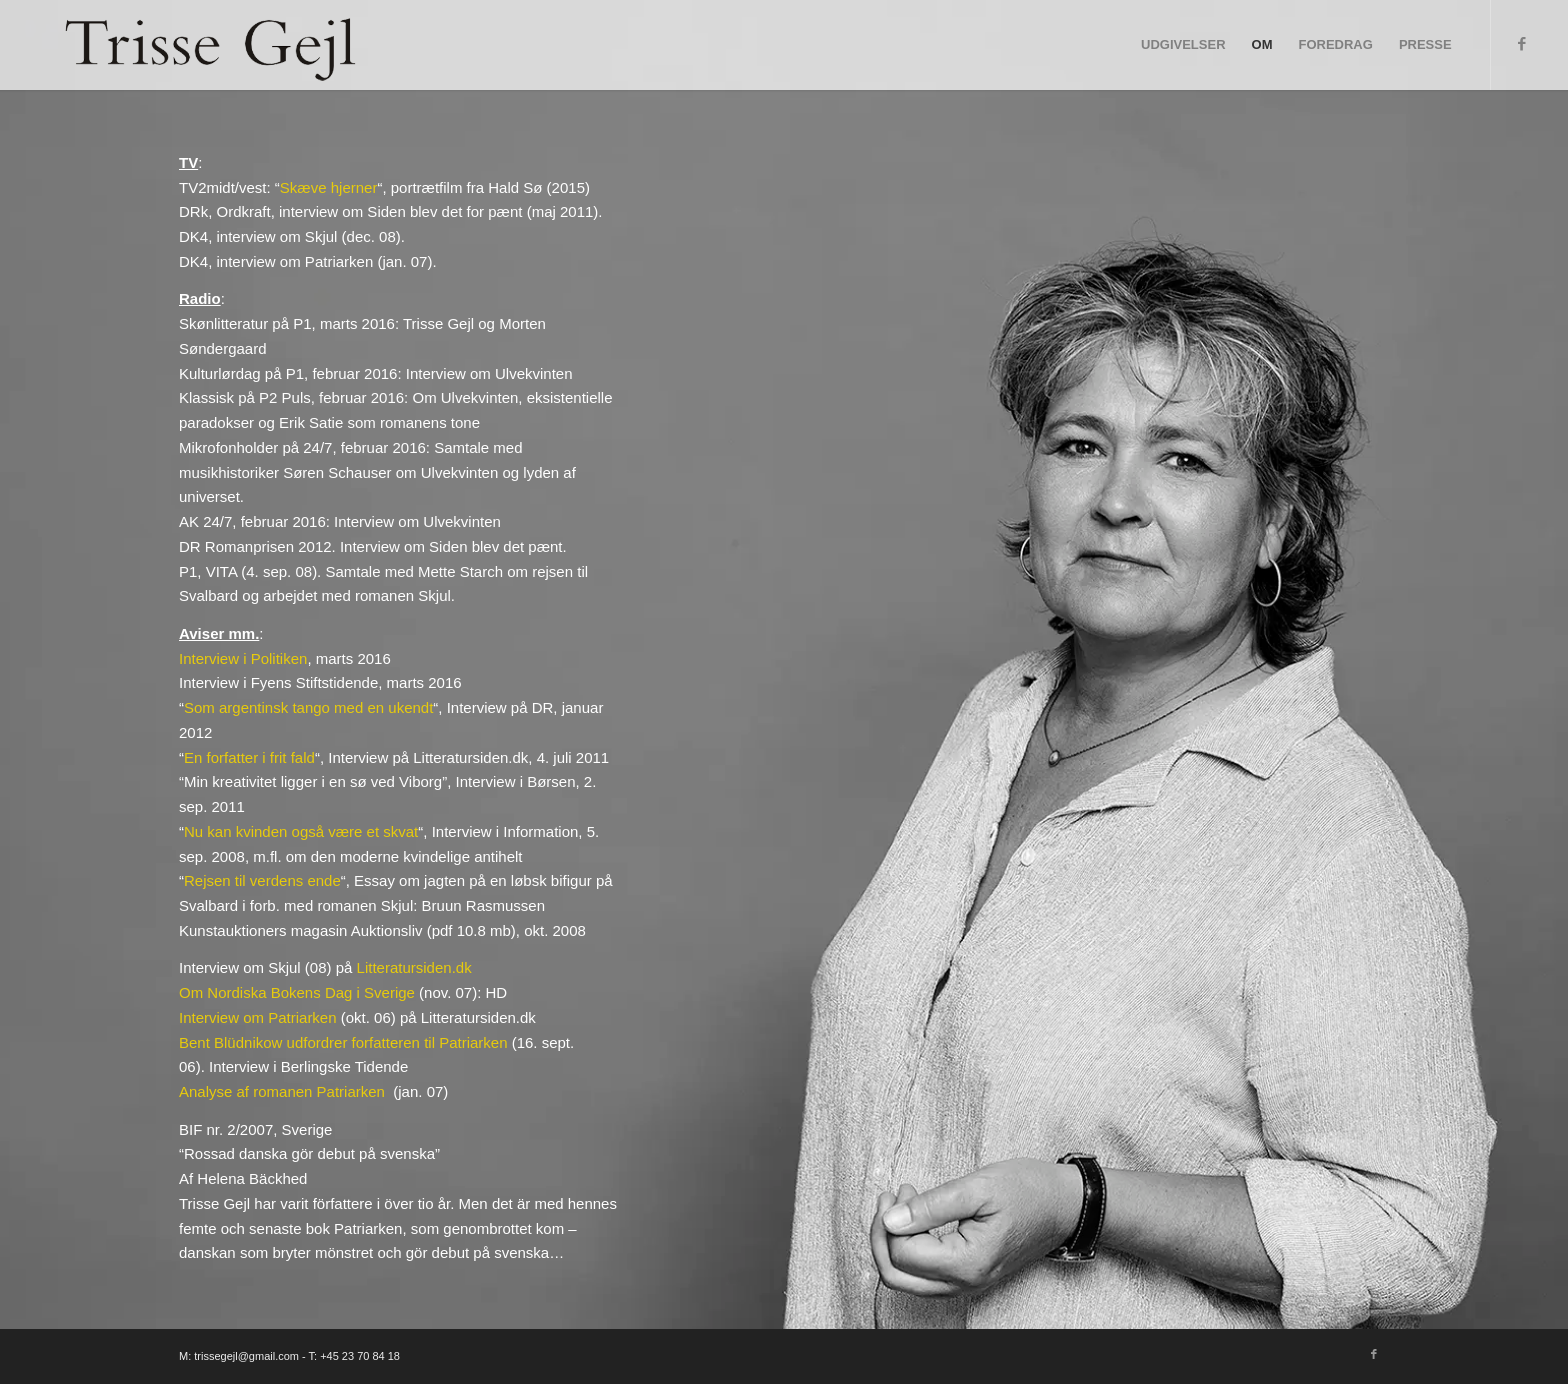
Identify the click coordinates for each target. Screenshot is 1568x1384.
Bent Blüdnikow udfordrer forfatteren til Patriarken (343, 1042)
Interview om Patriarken (258, 1017)
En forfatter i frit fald (249, 757)
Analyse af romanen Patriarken (282, 1091)
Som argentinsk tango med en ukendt (308, 707)
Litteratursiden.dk (414, 967)
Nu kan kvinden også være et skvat (301, 831)
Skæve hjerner (329, 187)
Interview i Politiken (243, 658)
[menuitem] (1183, 45)
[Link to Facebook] (1522, 44)
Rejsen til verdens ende (262, 880)
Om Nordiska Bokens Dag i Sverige (297, 992)
